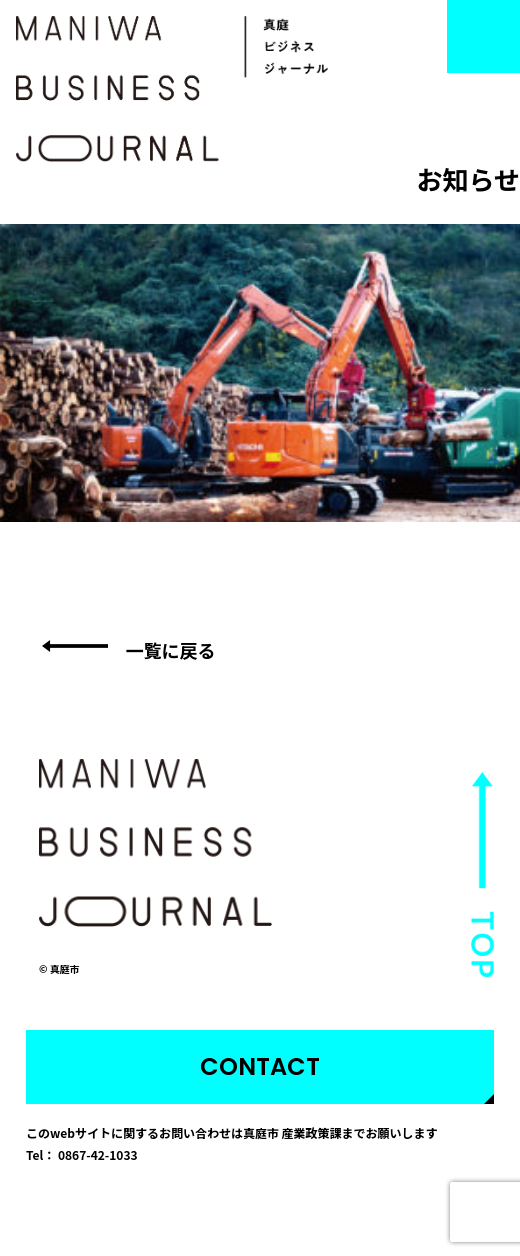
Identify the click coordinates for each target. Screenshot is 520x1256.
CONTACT (260, 1066)
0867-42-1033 (98, 1154)
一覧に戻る (171, 650)
